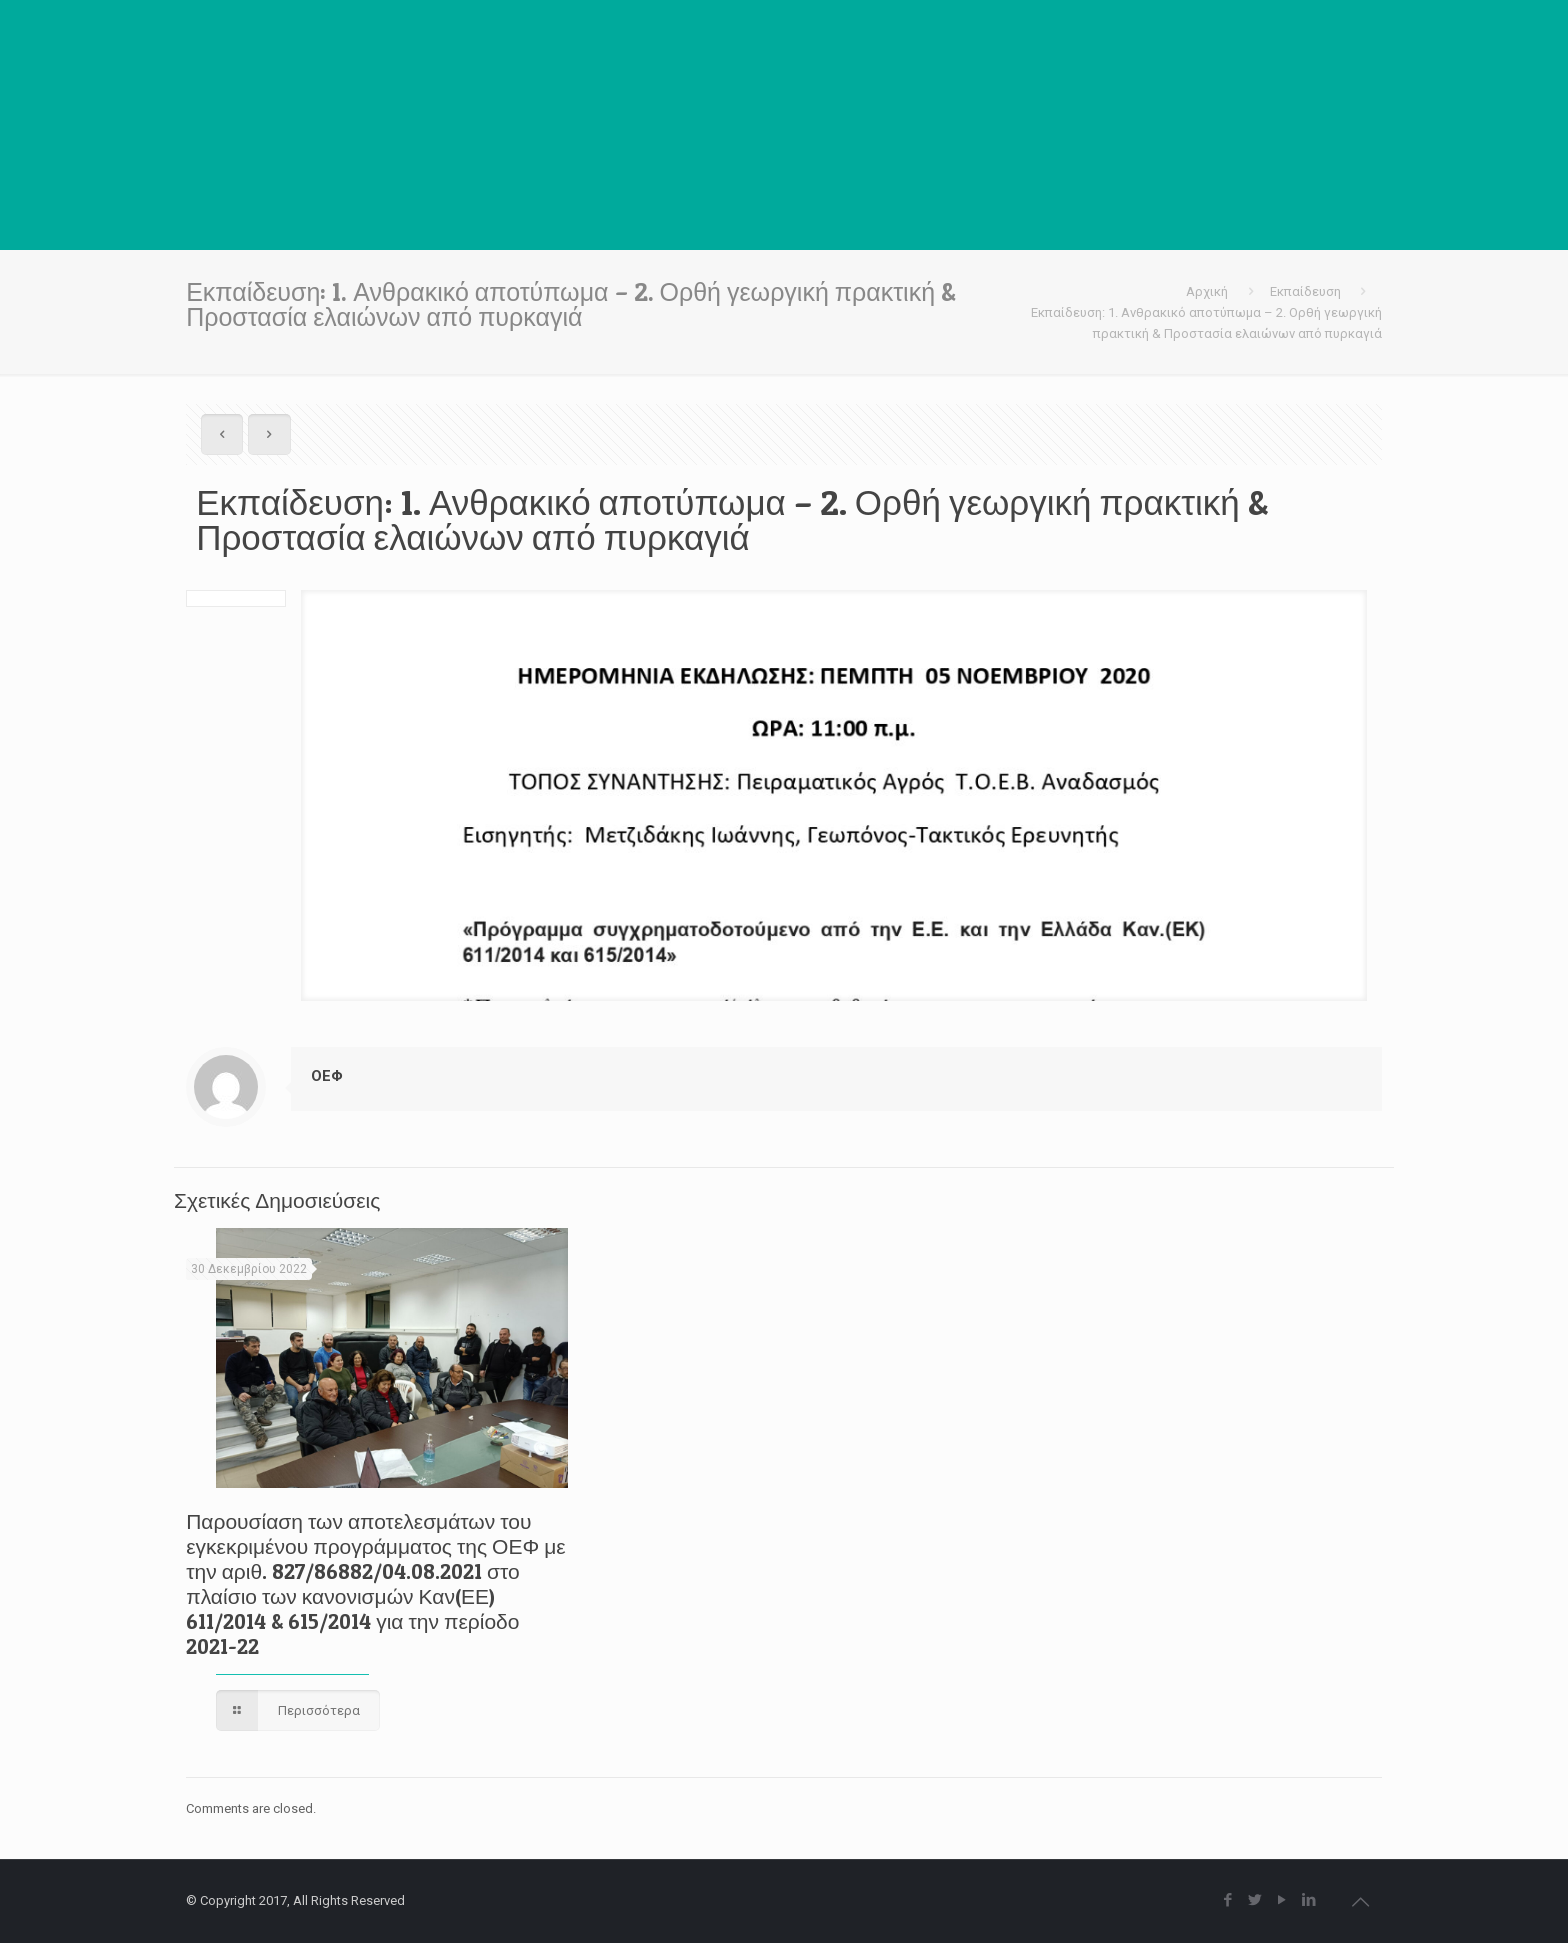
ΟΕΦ (327, 1076)
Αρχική (1207, 291)
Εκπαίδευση (1305, 291)
